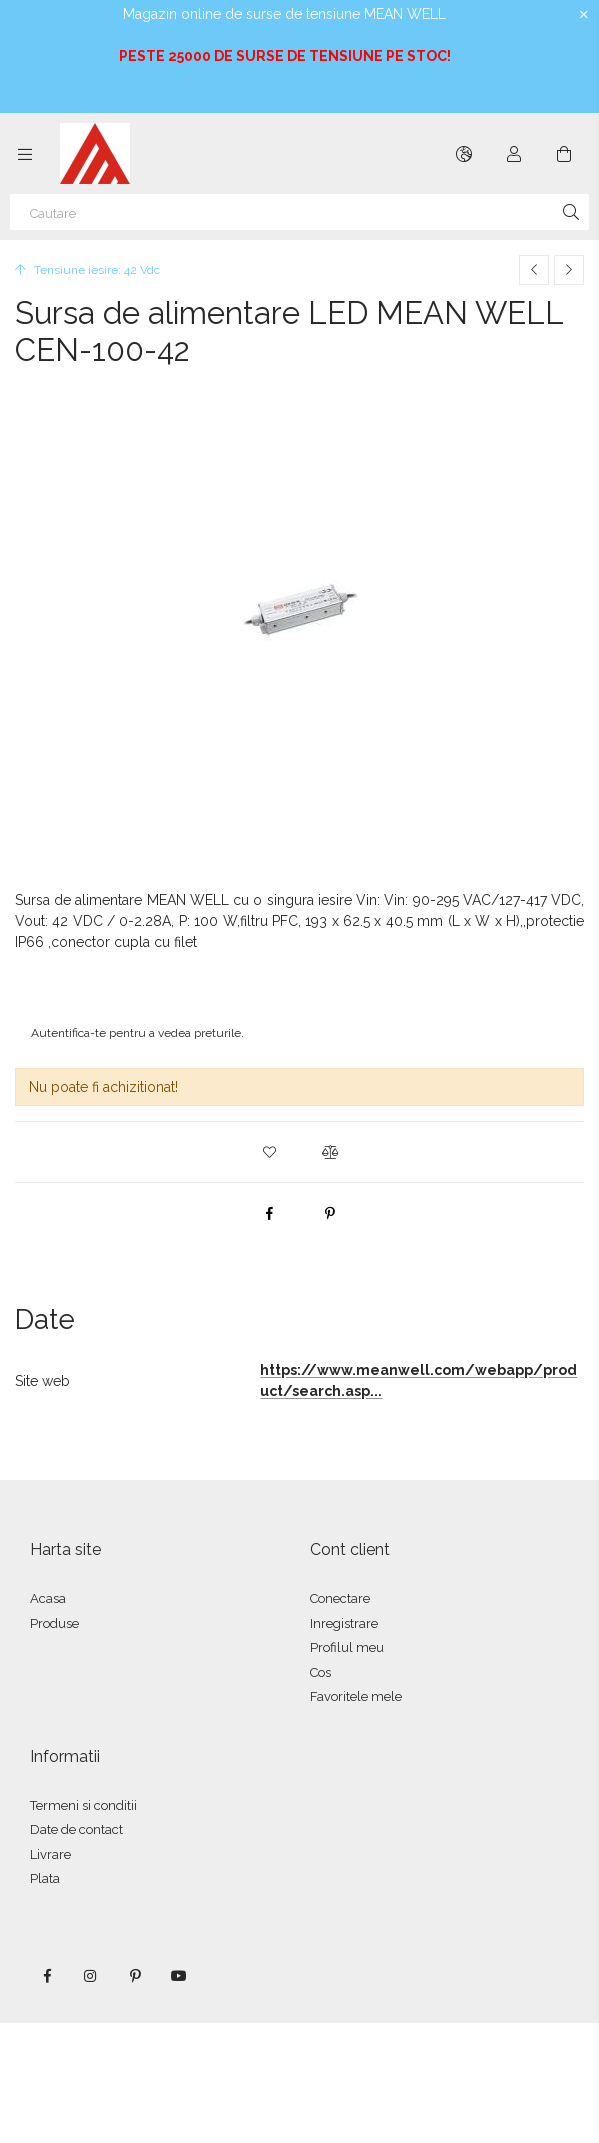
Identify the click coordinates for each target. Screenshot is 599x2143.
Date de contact (76, 1829)
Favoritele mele (356, 1696)
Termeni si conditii (83, 1805)
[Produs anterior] (534, 270)
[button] (270, 1152)
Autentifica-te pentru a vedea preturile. (137, 1033)
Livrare (50, 1854)
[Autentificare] (514, 154)
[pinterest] (330, 1213)
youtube (179, 1976)
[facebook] (270, 1213)
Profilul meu (347, 1647)
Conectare (340, 1598)
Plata (45, 1878)
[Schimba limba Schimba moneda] (464, 154)
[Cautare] (299, 212)
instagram (91, 1976)
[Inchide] (584, 15)
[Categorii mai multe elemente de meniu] (25, 154)
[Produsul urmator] (569, 270)
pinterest (135, 1976)
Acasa (48, 1598)
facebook (47, 1976)
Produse (54, 1623)
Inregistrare (344, 1623)
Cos (320, 1672)
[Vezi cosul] (564, 154)
